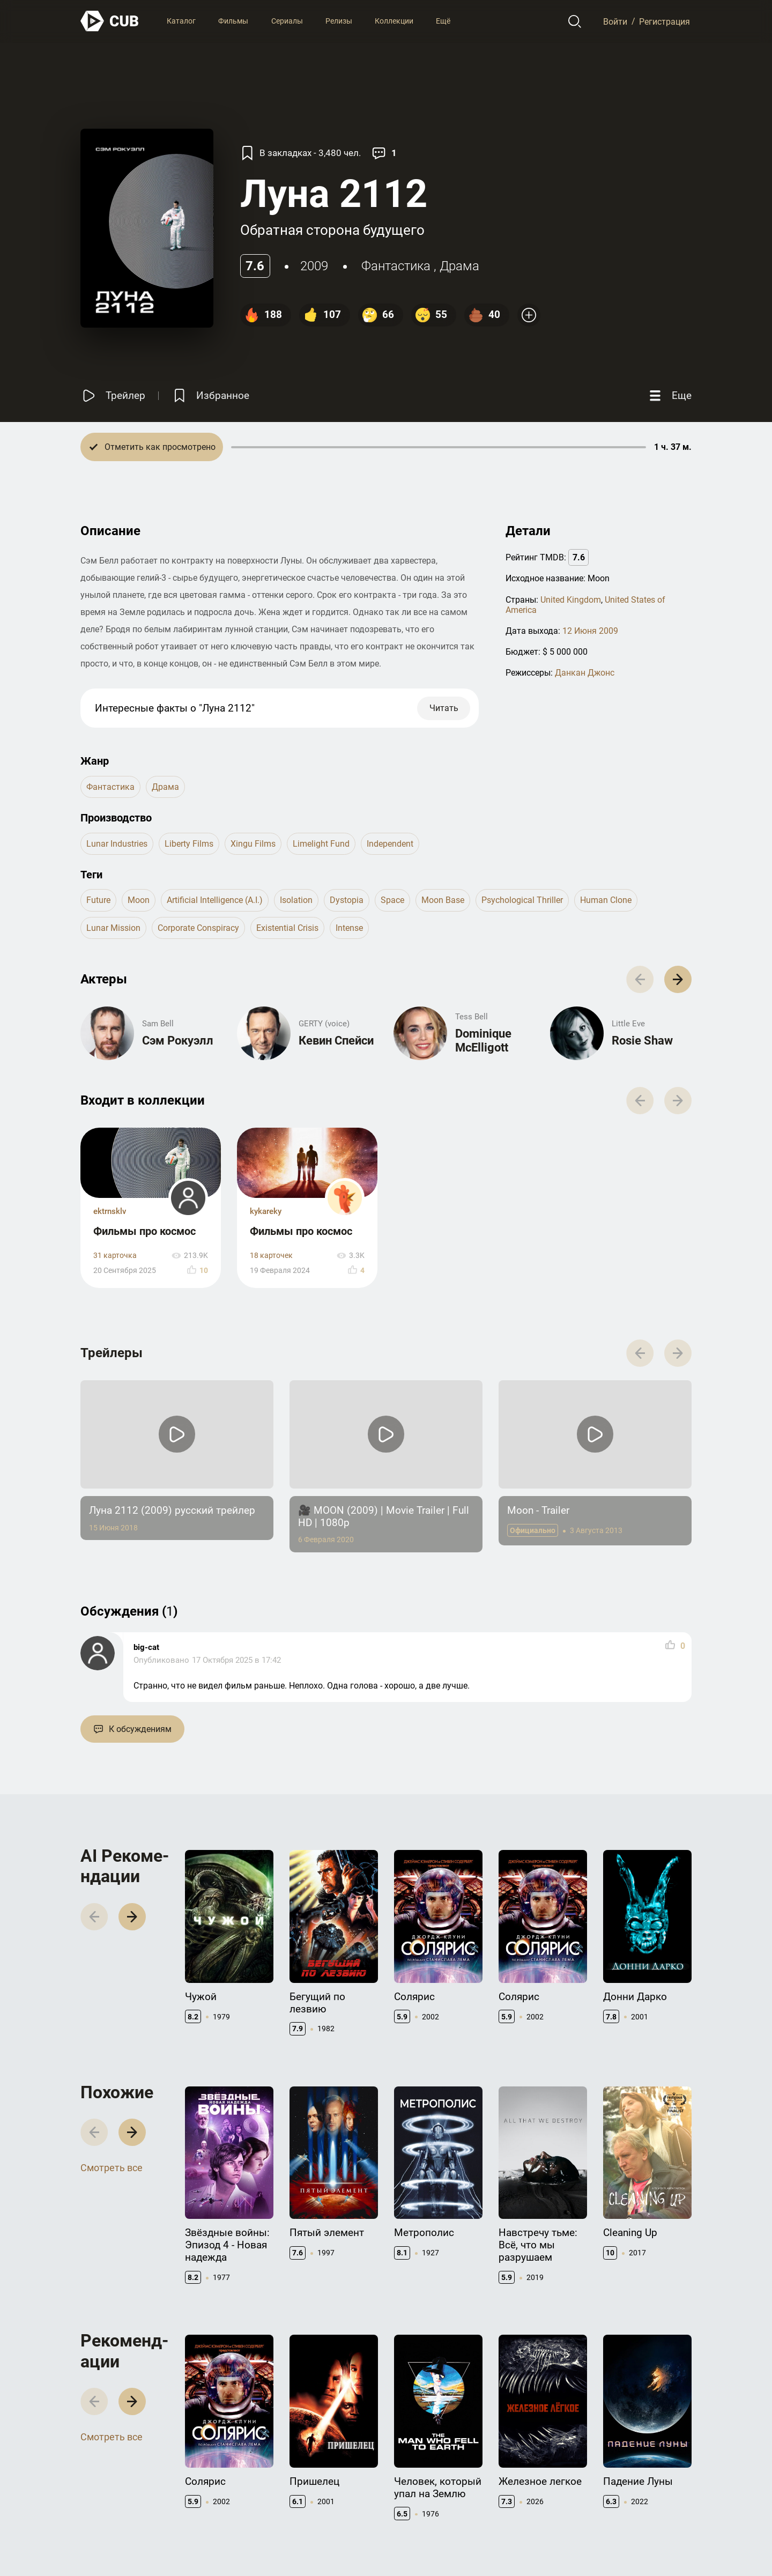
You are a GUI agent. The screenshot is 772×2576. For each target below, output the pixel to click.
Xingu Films (253, 844)
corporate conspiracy (198, 928)
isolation (296, 900)
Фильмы (233, 21)
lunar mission (113, 928)
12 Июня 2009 (590, 631)
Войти (615, 21)
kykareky (265, 1211)
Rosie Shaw (642, 1040)
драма (459, 265)
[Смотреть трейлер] (112, 395)
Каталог (181, 21)
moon (139, 900)
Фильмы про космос (144, 1231)
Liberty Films (189, 844)
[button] (678, 979)
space (392, 900)
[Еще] (669, 395)
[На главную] (109, 21)
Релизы (338, 21)
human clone (606, 900)
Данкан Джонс (584, 673)
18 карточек (271, 1255)
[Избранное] (210, 395)
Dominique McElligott (483, 1040)
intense (349, 928)
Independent (390, 844)
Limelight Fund (321, 844)
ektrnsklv (109, 1211)
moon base (442, 900)
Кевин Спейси (336, 1040)
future (98, 900)
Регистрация (664, 21)
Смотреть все (111, 2167)
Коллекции (394, 21)
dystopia (346, 900)
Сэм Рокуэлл (177, 1040)
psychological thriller (522, 900)
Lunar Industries (116, 844)
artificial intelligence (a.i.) (215, 900)
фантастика (395, 265)
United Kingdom (570, 600)
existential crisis (287, 928)
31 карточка (115, 1255)
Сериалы (287, 21)
